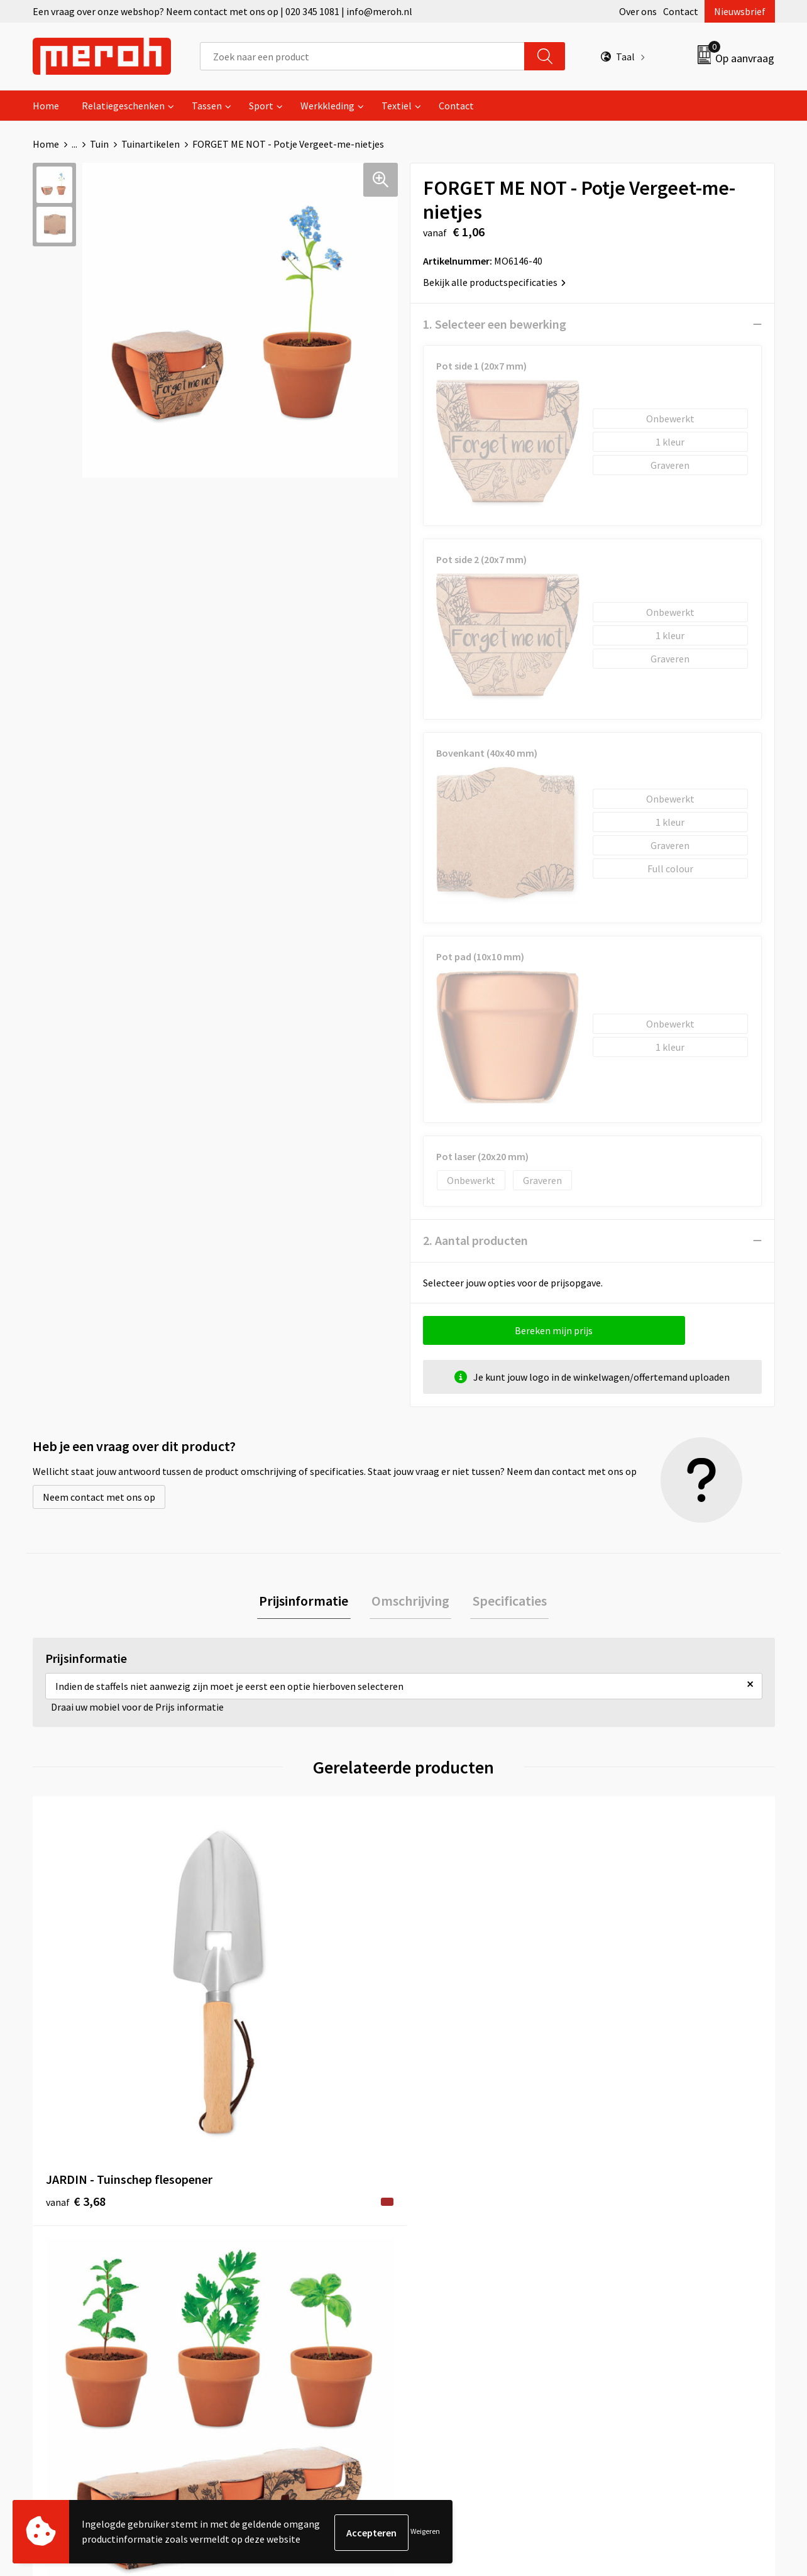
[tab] (308, 1602)
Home (46, 105)
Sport (261, 105)
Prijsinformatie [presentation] (308, 1602)
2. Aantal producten (475, 1240)
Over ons (638, 11)
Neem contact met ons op (99, 1497)
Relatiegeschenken (123, 105)
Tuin (99, 144)
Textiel (397, 105)
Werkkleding (327, 105)
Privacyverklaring (640, 2277)
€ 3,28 (261, 2033)
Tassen (207, 105)
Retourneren (447, 2238)
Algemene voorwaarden (654, 2219)
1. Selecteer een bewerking (494, 324)
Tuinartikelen (150, 144)
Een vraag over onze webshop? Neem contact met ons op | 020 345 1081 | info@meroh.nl (222, 11)
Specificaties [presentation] (505, 1602)
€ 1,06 (446, 2033)
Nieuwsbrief (740, 11)
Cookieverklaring (639, 2257)
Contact (680, 11)
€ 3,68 (76, 2033)
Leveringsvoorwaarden (651, 2238)
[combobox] (362, 56)
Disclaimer (626, 2295)
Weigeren (425, 2532)
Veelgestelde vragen (278, 2257)
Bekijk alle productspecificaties (494, 282)
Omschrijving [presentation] (410, 1602)
